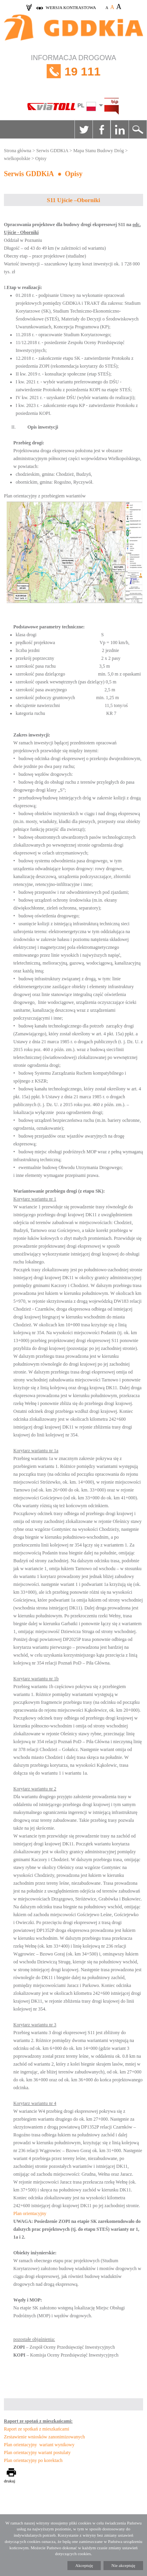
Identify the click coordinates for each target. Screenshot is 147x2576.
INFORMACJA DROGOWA (73, 71)
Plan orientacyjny (30, 2213)
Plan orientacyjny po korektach (33, 2460)
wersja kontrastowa (71, 7)
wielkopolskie (17, 158)
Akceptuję (84, 2565)
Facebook (102, 129)
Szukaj (138, 129)
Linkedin (120, 129)
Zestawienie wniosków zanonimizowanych (44, 2437)
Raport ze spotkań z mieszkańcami (36, 2429)
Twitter (83, 129)
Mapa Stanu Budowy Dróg (98, 150)
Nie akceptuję (123, 2565)
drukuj (9, 2480)
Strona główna (17, 150)
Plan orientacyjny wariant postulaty (37, 2452)
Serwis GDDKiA (52, 150)
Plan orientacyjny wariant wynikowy (39, 2444)
